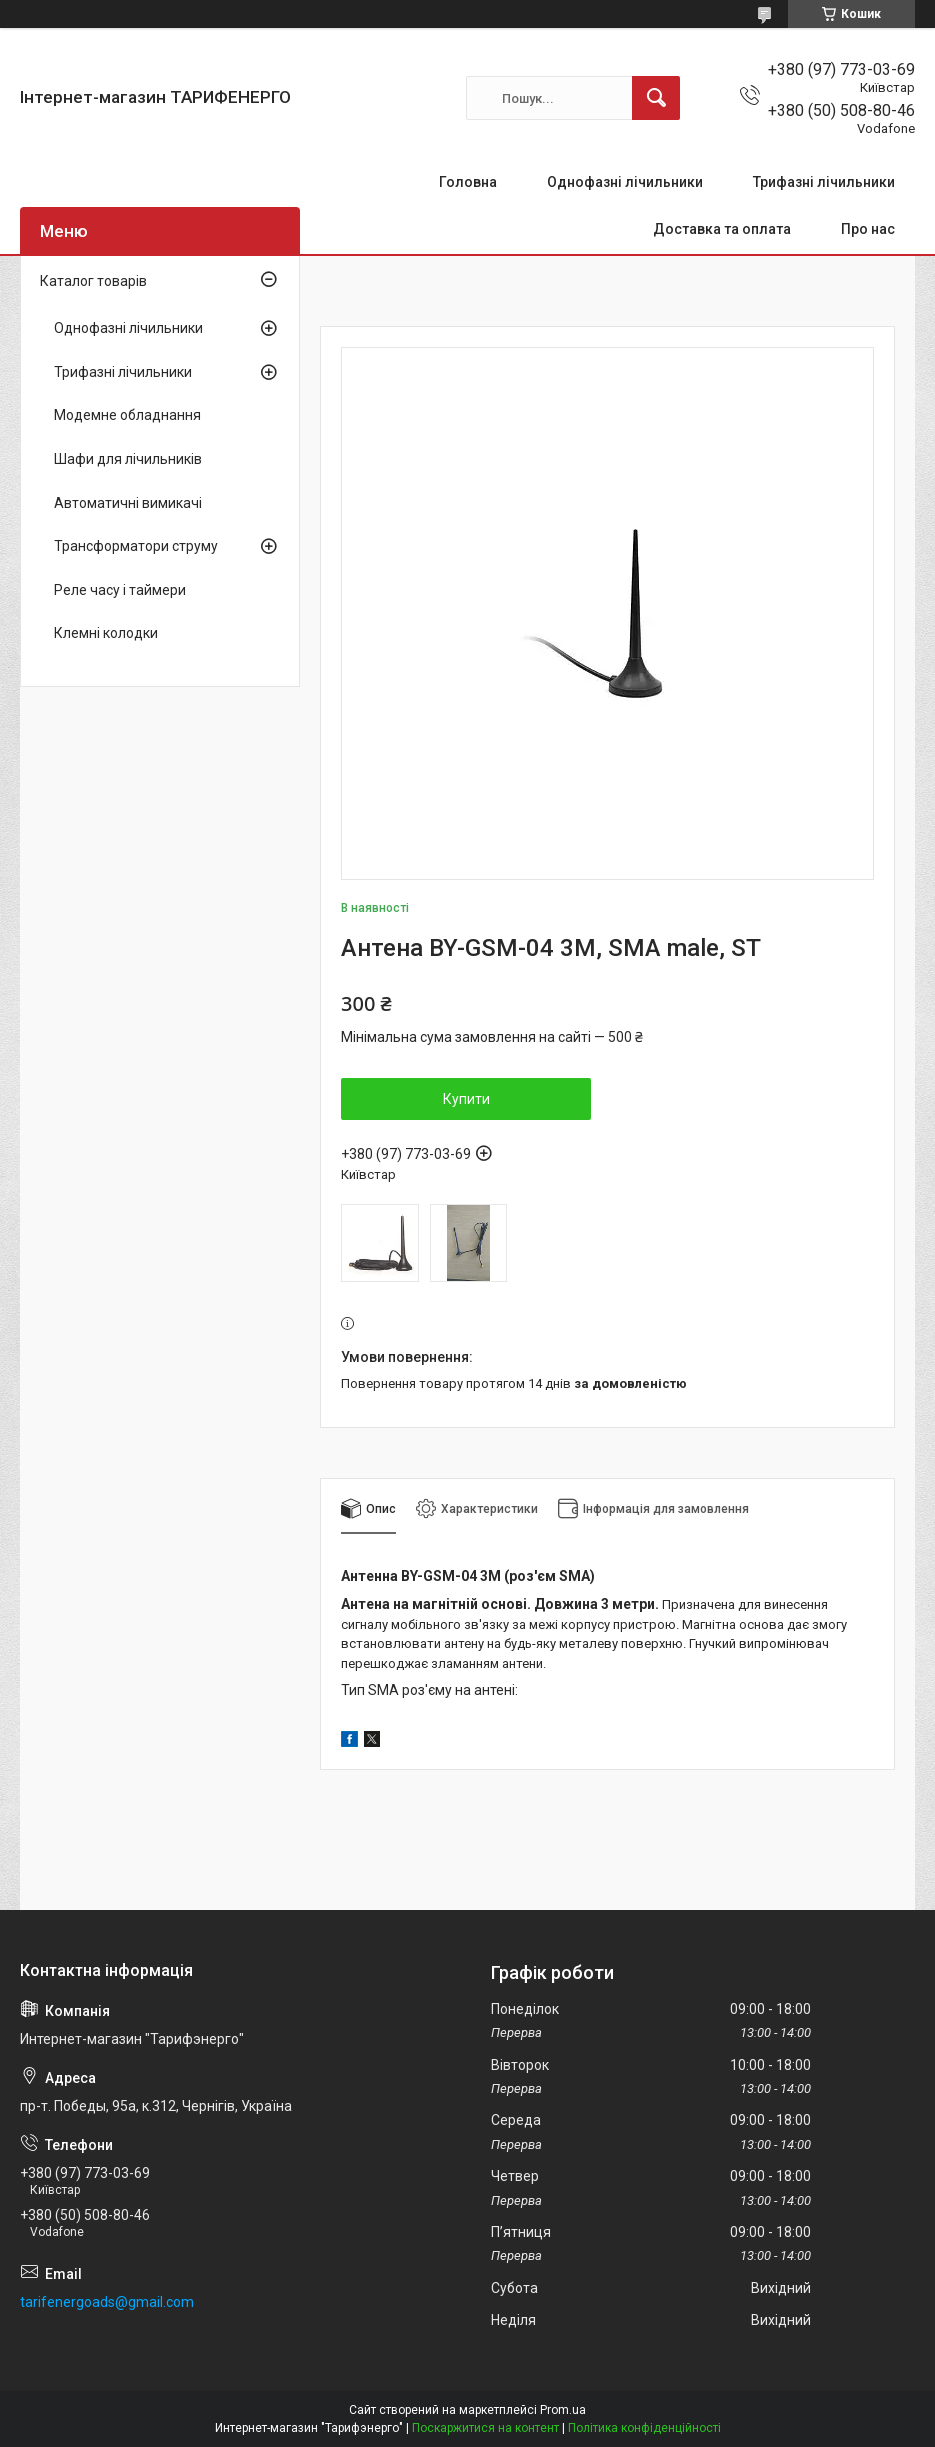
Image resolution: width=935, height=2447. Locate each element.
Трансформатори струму (136, 546)
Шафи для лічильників (128, 459)
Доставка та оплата (722, 229)
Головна (468, 182)
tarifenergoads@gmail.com (107, 2302)
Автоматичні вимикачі (128, 503)
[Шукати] (656, 98)
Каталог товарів (93, 281)
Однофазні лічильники (625, 182)
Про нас (868, 229)
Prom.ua (563, 2410)
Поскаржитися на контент (485, 2428)
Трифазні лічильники (824, 182)
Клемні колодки (106, 633)
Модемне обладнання (127, 415)
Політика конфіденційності (644, 2428)
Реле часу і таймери (120, 590)
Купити (466, 1099)
